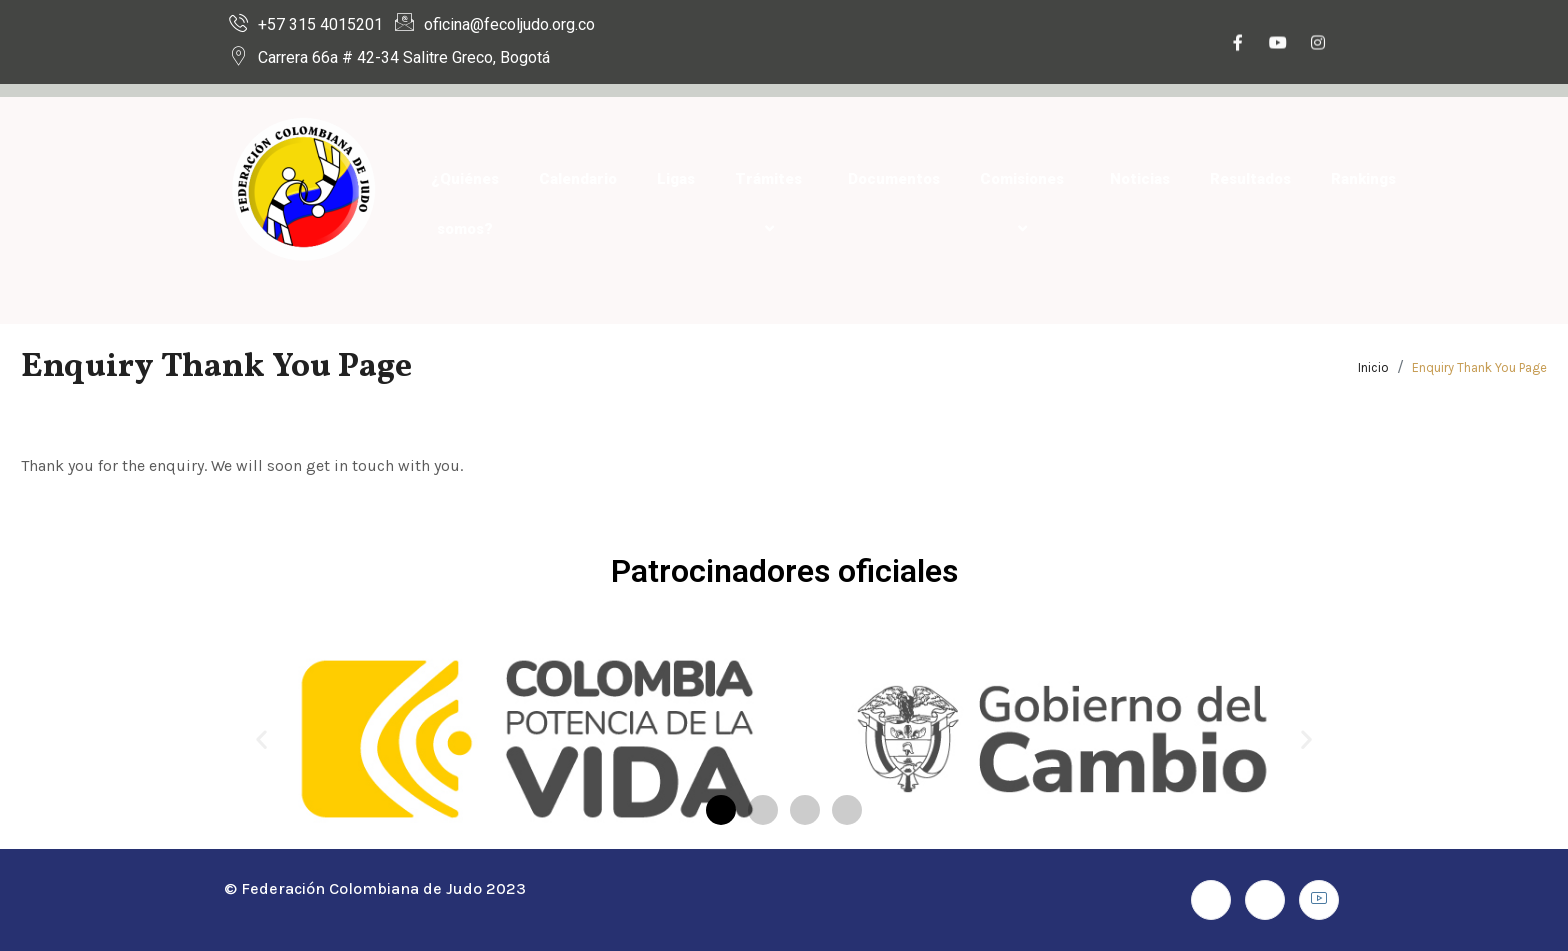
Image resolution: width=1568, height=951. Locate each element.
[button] (261, 739)
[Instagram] (1318, 44)
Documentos (894, 179)
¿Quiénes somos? (465, 204)
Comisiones (1025, 204)
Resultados (1250, 179)
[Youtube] (1278, 44)
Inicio (1373, 367)
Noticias (1140, 179)
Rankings (1363, 179)
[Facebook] (1238, 44)
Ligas (676, 179)
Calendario (578, 179)
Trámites (771, 204)
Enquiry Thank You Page (1479, 367)
